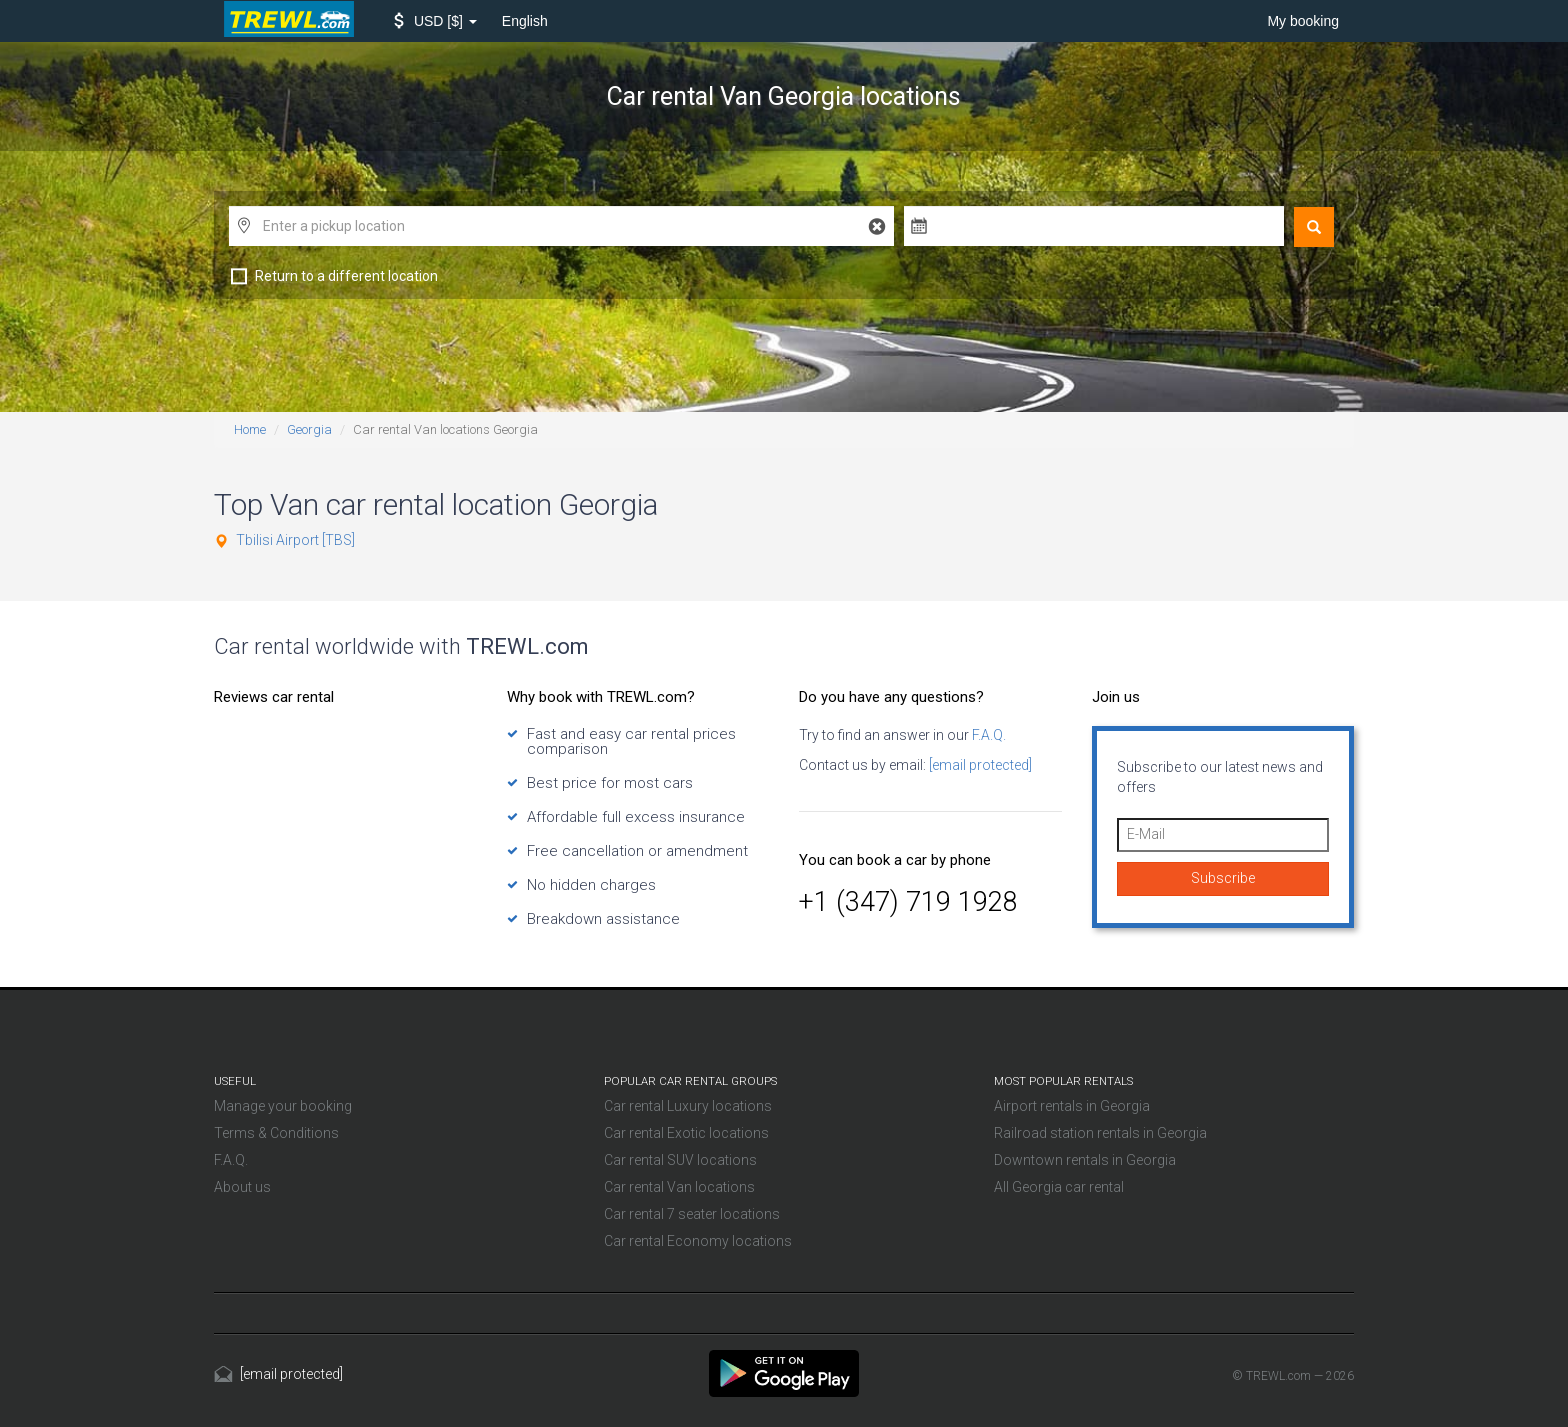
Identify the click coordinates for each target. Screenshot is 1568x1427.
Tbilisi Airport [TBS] (295, 540)
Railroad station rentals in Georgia (1100, 1133)
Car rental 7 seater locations (692, 1214)
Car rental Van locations (679, 1187)
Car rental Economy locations (698, 1241)
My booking (1303, 21)
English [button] (525, 21)
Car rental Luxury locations (688, 1106)
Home (250, 429)
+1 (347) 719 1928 (908, 902)
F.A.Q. (987, 735)
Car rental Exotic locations (686, 1133)
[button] (435, 21)
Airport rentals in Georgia (1072, 1106)
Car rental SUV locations (680, 1160)
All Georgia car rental (1059, 1187)
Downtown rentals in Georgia (1085, 1160)
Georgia (309, 429)
